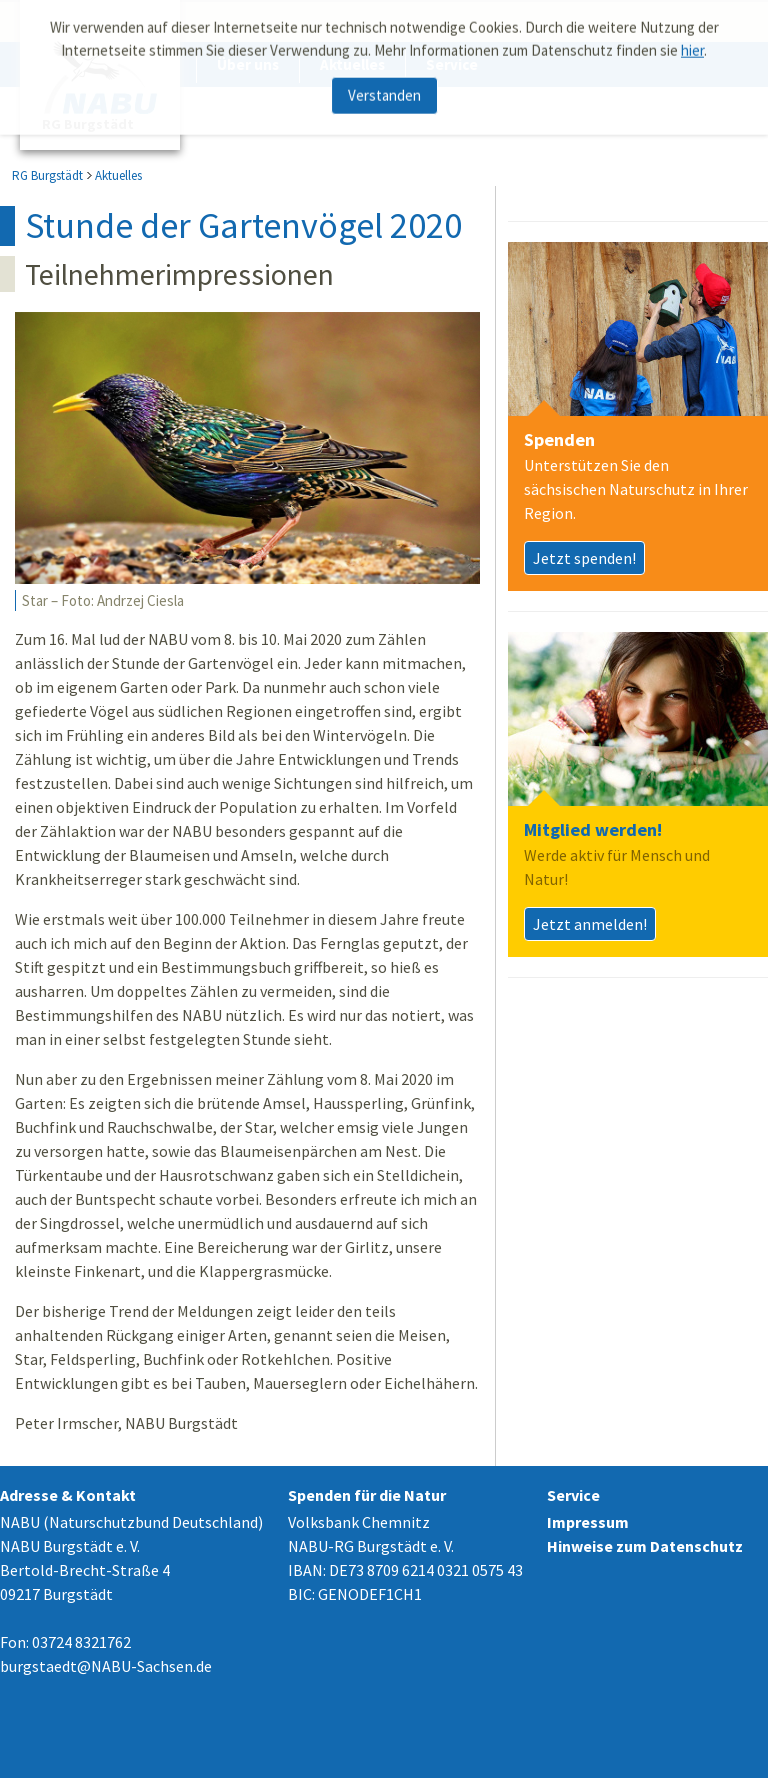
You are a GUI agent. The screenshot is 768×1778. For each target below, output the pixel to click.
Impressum (588, 1522)
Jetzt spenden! (584, 558)
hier (692, 44)
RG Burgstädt (47, 175)
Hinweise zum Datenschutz (645, 1546)
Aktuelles (118, 175)
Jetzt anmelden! (590, 924)
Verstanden (384, 90)
